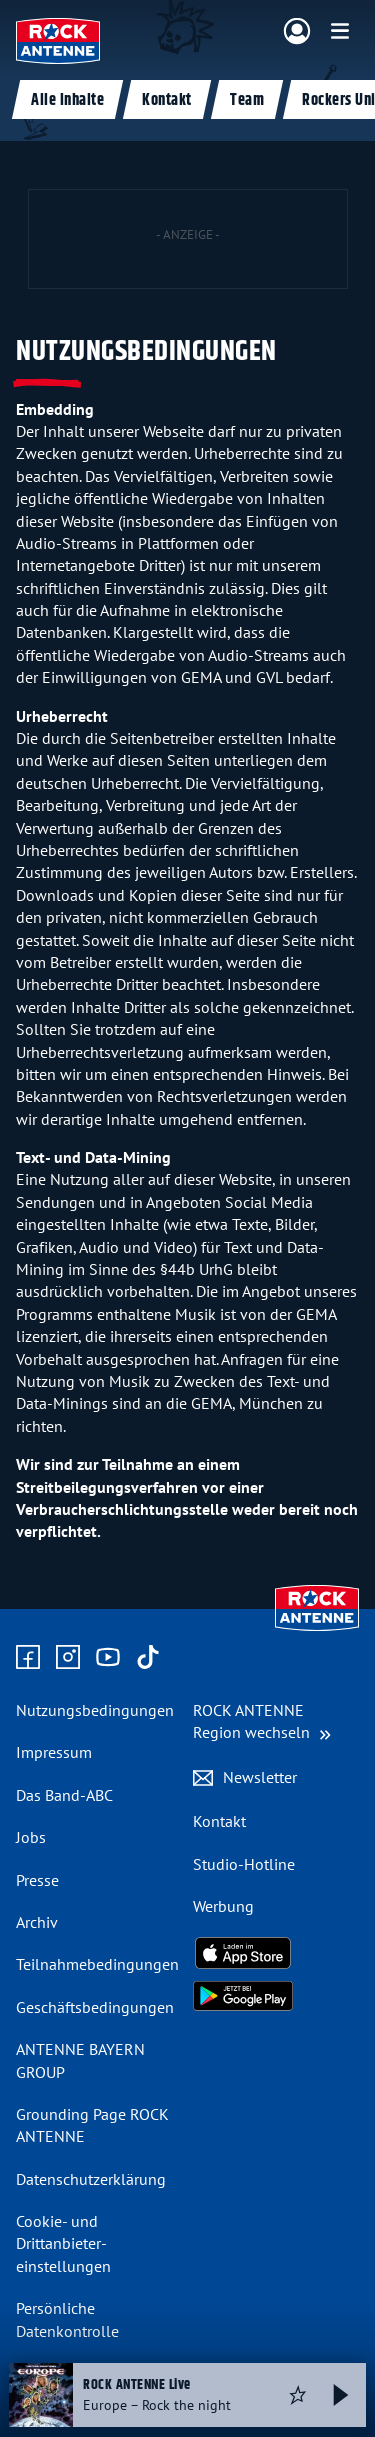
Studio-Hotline (244, 1864)
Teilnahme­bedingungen (97, 1964)
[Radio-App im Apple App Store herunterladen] (276, 1953)
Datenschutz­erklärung (91, 2179)
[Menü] (340, 31)
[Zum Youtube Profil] (108, 1658)
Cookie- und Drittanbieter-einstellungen (63, 2243)
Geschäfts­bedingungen (95, 2007)
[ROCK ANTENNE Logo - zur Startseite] (58, 41)
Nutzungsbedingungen (95, 1710)
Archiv (37, 1922)
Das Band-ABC (64, 1795)
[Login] (297, 32)
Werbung (223, 1906)
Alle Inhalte (67, 100)
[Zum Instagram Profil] (68, 1658)
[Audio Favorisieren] (298, 2395)
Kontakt (167, 100)
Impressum (54, 1752)
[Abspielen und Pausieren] (341, 2395)
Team (247, 100)
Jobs (31, 1837)
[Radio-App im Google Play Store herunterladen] (276, 1996)
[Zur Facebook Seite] (28, 1658)
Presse (37, 1880)
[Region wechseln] (262, 1721)
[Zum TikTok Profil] (148, 1658)
